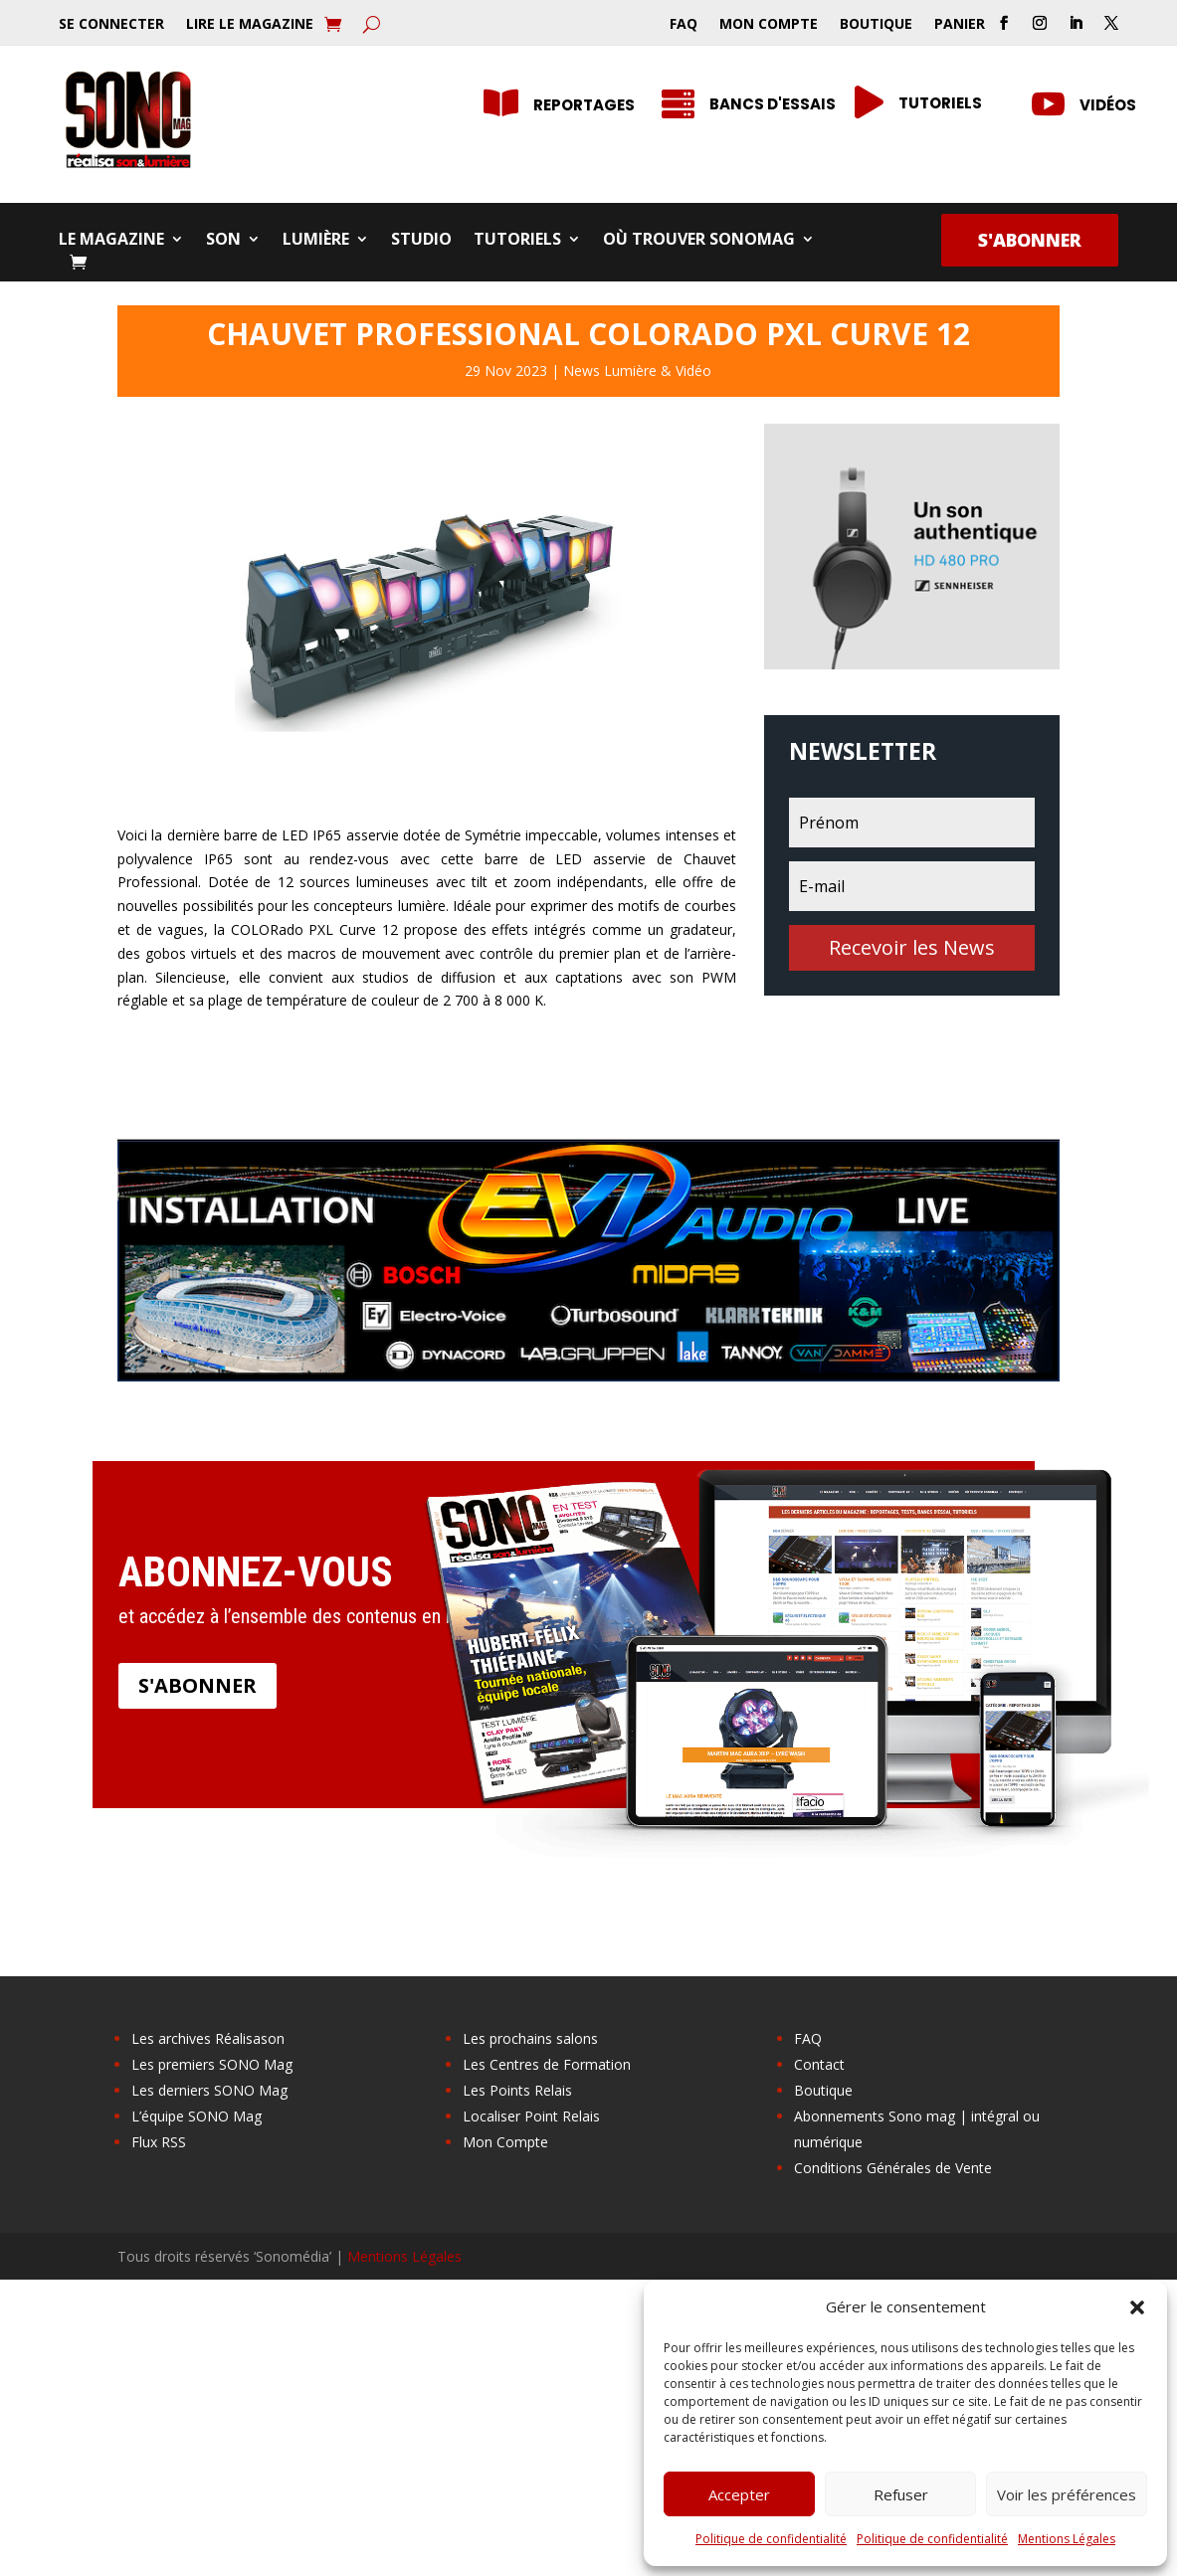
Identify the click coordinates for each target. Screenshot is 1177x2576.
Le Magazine (111, 241)
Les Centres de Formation (547, 2064)
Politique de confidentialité (771, 2538)
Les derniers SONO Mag (209, 2090)
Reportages (584, 104)
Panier (959, 25)
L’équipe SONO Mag (196, 2116)
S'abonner (1029, 240)
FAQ (683, 25)
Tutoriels (517, 241)
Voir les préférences (1066, 2494)
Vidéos (1107, 104)
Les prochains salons (530, 2038)
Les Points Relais (517, 2090)
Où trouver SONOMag (699, 241)
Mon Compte (768, 25)
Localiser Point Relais (531, 2116)
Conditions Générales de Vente (893, 2167)
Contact (819, 2064)
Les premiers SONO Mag (212, 2064)
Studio (421, 241)
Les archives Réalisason (208, 2038)
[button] (1137, 2307)
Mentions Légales (1066, 2538)
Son (223, 241)
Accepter (739, 2494)
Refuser (901, 2494)
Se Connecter (111, 25)
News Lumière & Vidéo (637, 370)
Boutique (876, 25)
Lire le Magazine (249, 25)
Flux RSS (158, 2141)
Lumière (316, 241)
